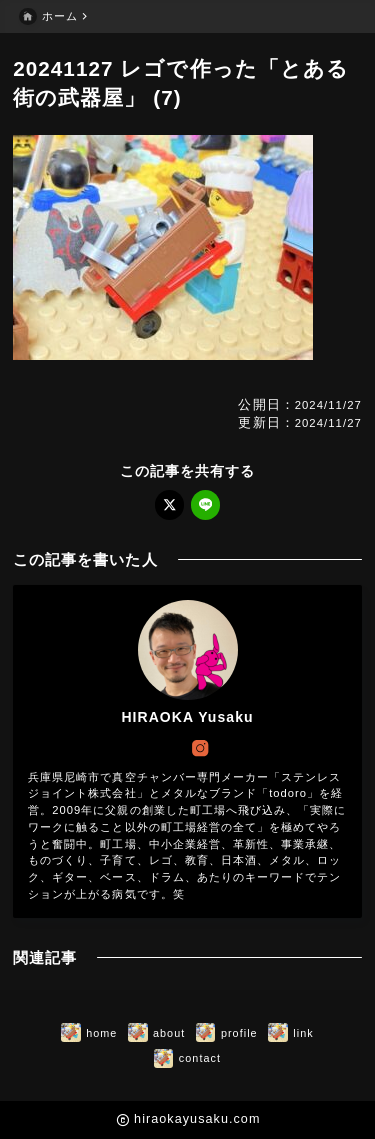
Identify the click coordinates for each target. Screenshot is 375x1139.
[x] (169, 504)
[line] (205, 504)
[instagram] (200, 748)
